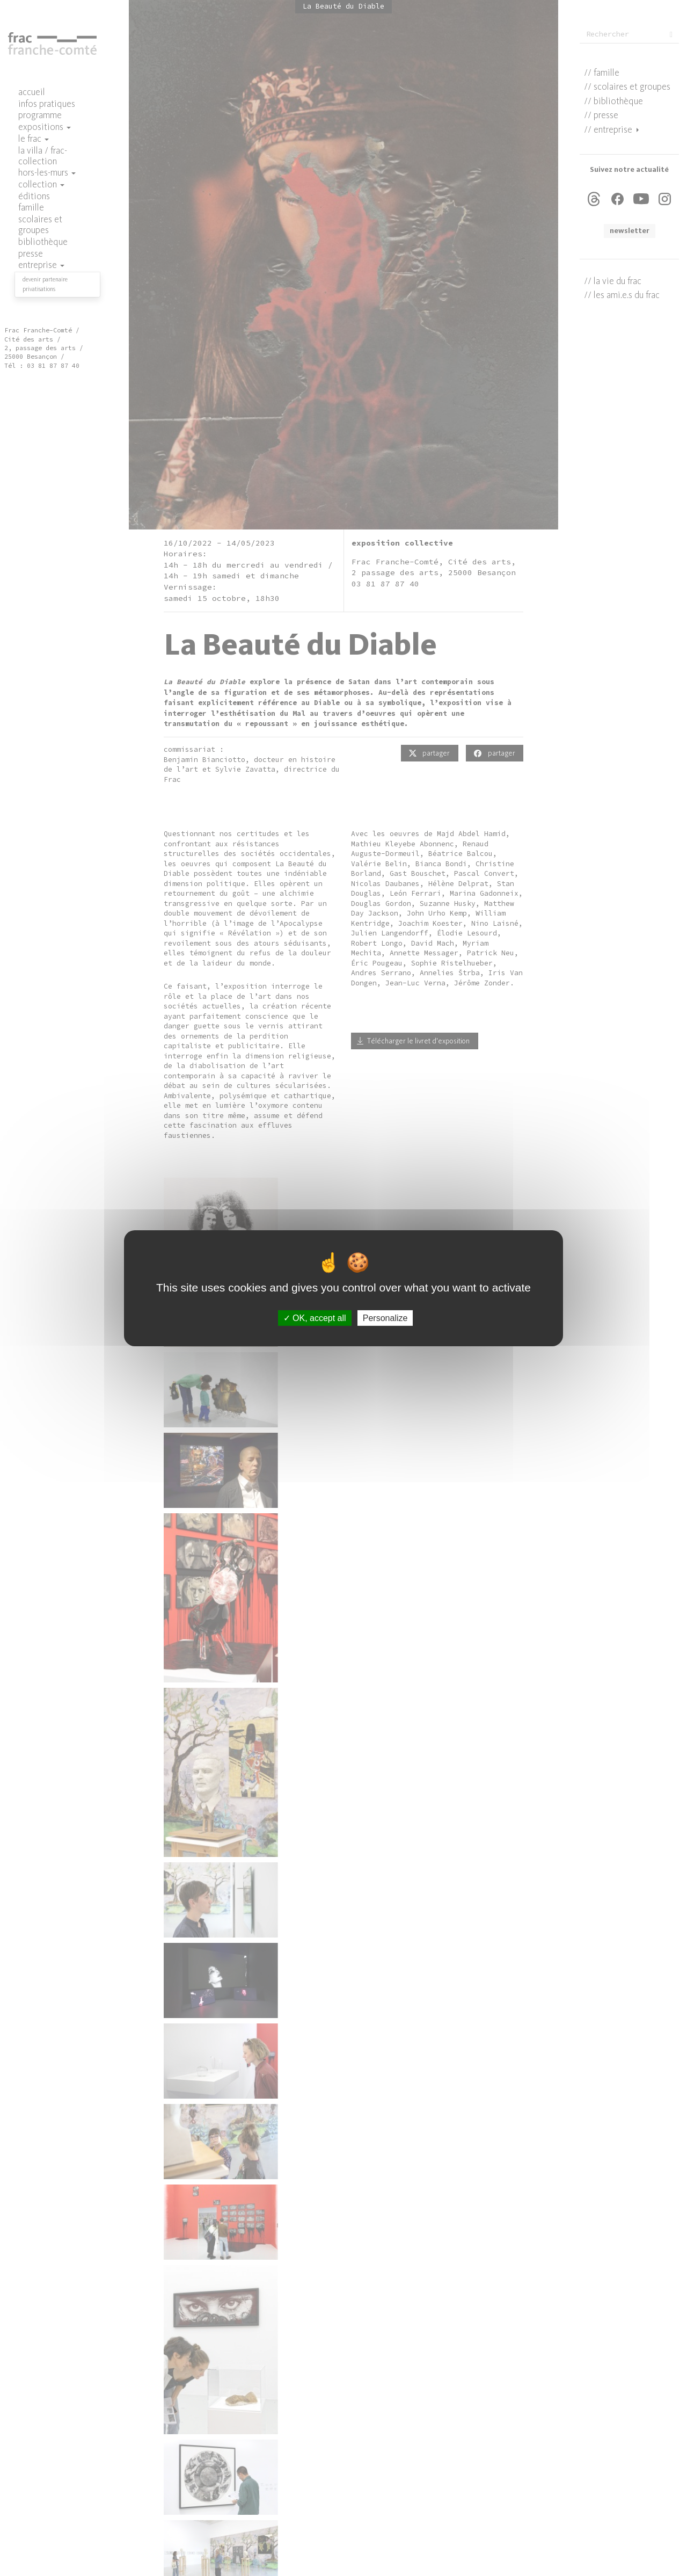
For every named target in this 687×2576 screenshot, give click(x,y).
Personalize (385, 1317)
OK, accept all (314, 1317)
